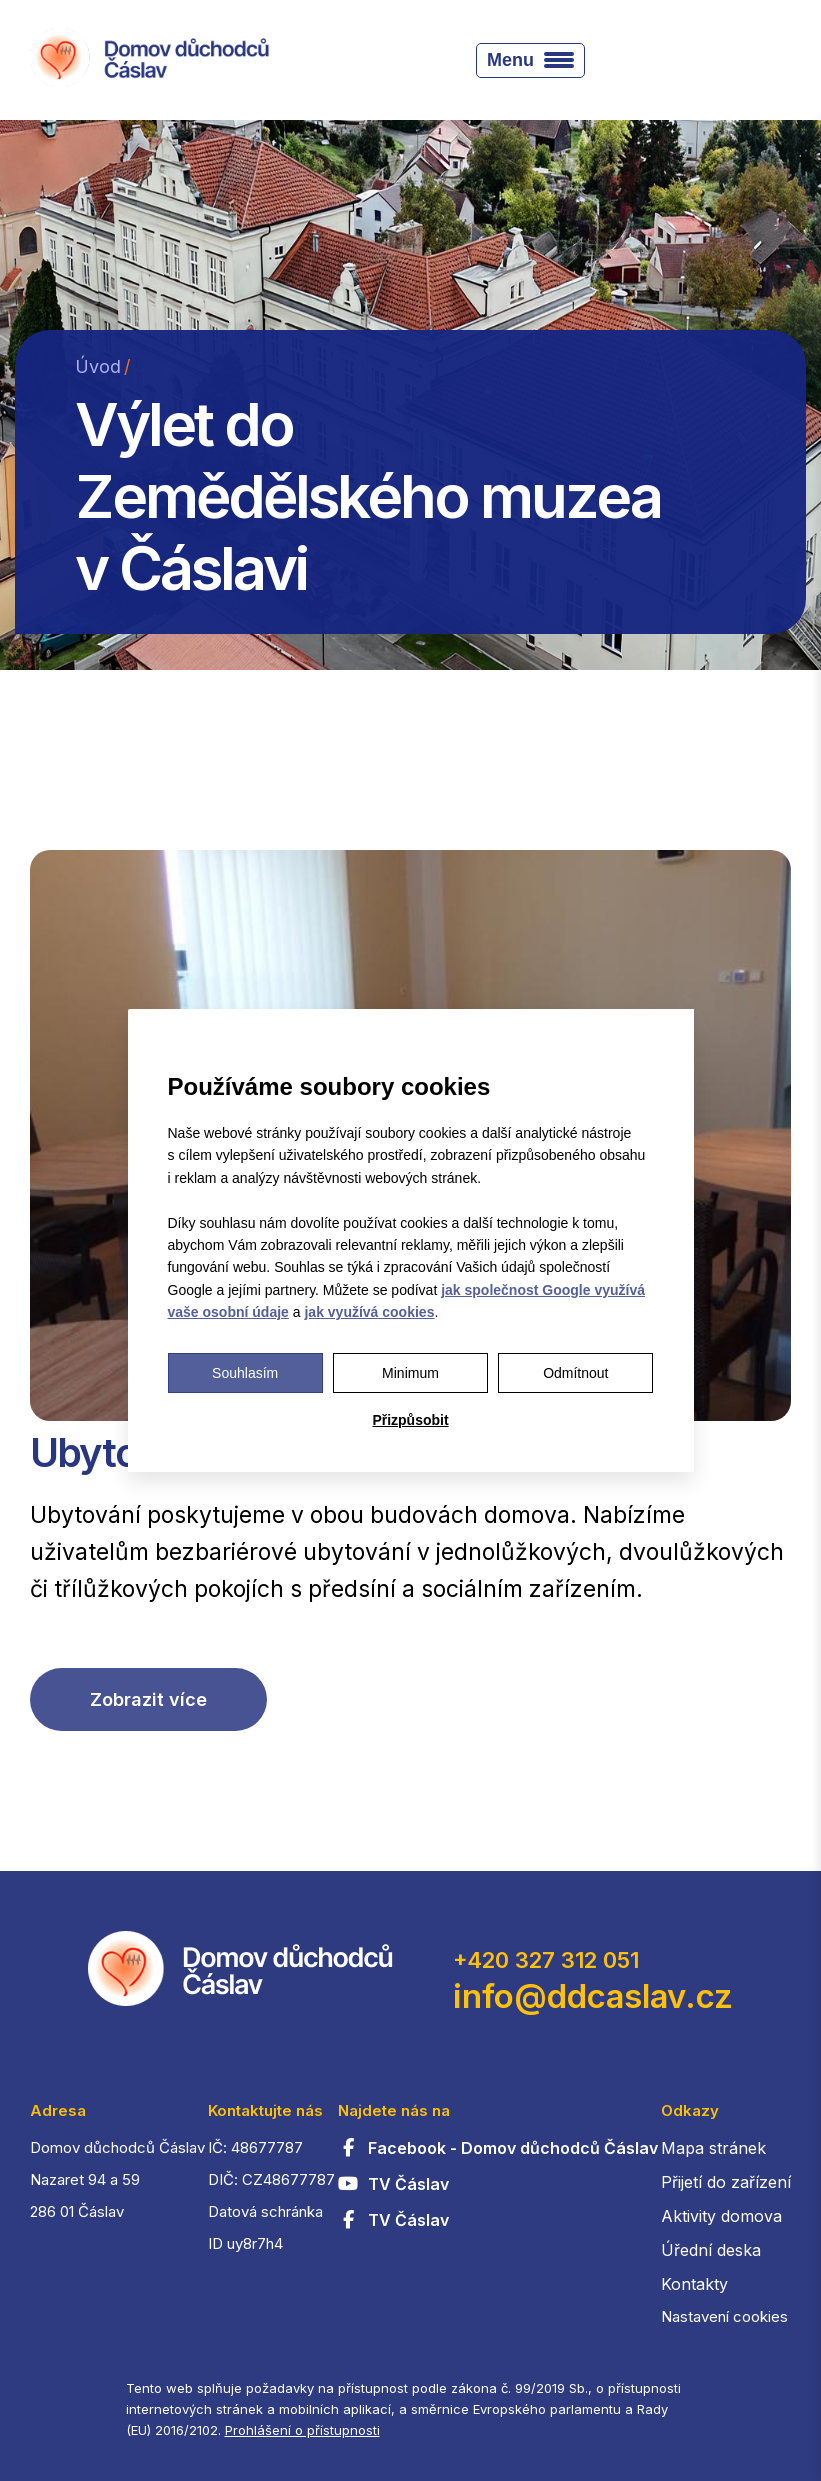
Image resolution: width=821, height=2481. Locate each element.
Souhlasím (245, 1373)
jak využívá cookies (369, 1312)
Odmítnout (575, 1373)
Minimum (410, 1373)
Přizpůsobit (410, 1420)
